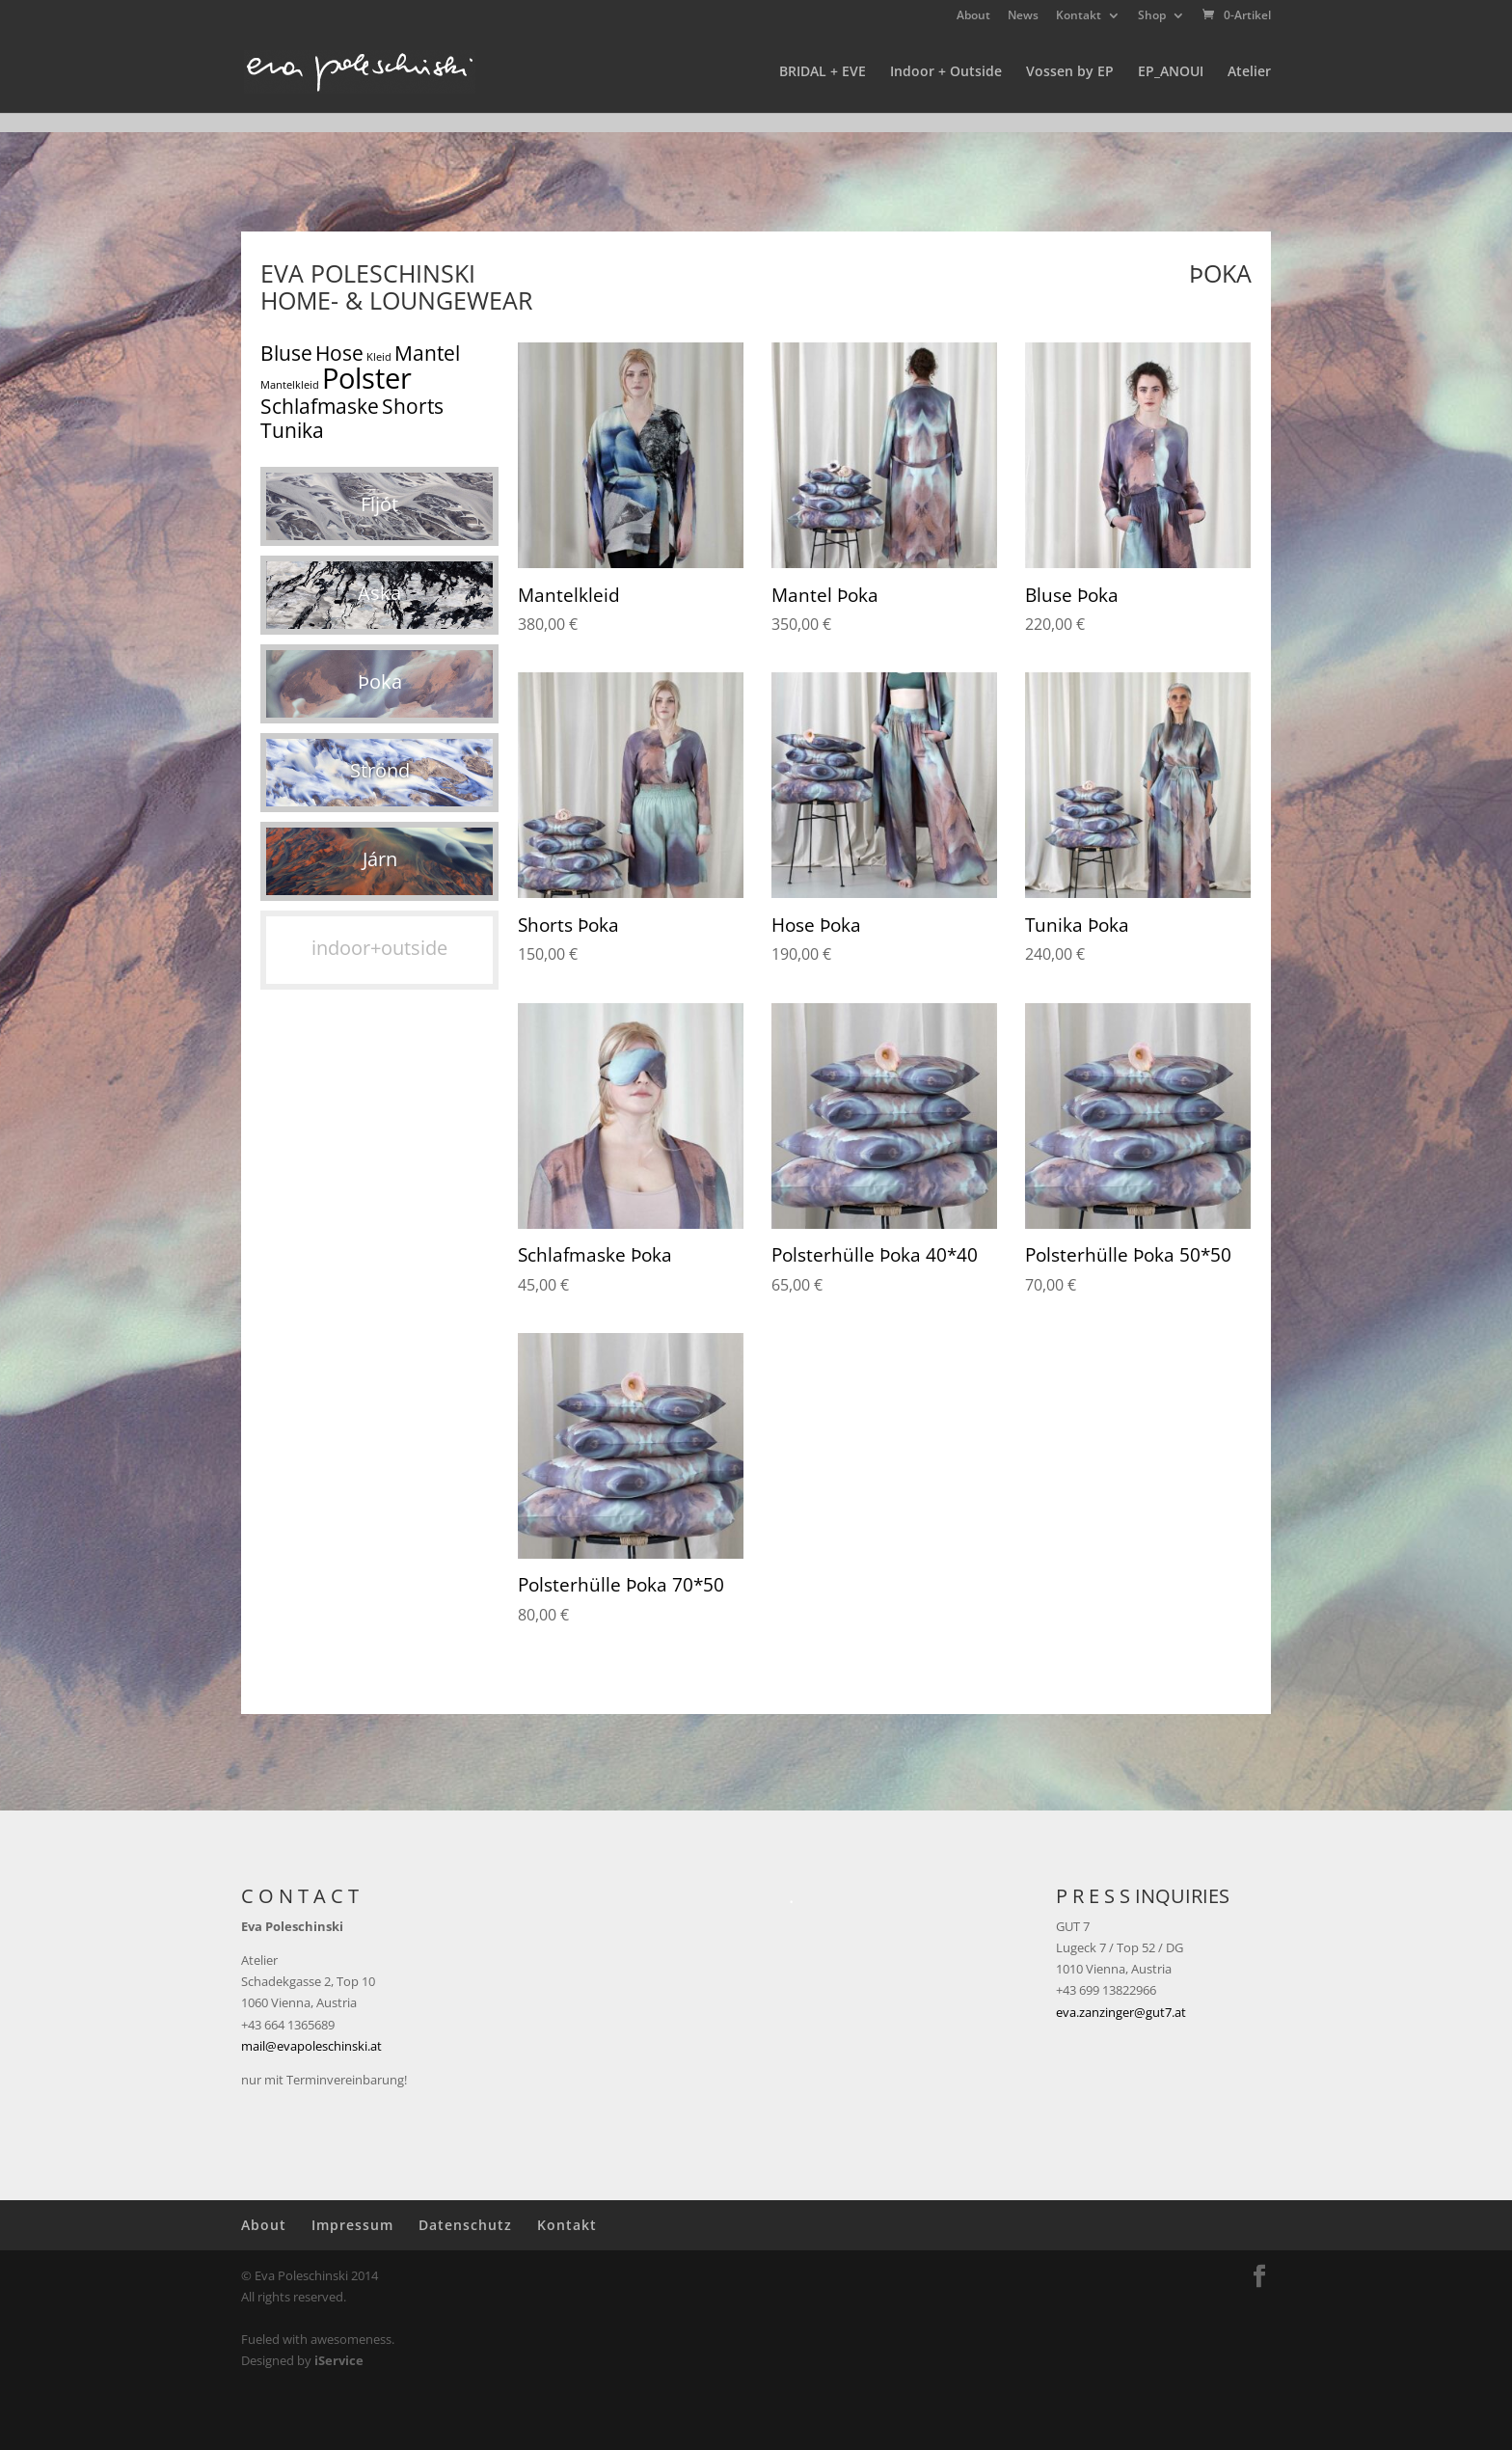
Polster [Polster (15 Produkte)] (367, 378)
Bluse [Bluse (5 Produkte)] (286, 353)
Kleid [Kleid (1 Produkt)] (379, 357)
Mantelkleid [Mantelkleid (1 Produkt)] (289, 385)
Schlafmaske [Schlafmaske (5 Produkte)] (319, 406)
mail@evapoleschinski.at (311, 2046)
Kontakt (1078, 16)
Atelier (1249, 72)
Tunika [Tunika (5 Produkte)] (292, 430)
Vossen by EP (1070, 72)
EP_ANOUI (1170, 72)
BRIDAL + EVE (822, 72)
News (1023, 16)
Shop (1152, 16)
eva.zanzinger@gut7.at (1121, 2012)
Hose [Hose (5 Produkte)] (339, 353)
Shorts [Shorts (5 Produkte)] (413, 406)
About (973, 16)
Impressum (352, 2225)
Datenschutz (465, 2225)
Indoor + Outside (946, 72)
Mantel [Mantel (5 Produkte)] (427, 353)
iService (339, 2360)
